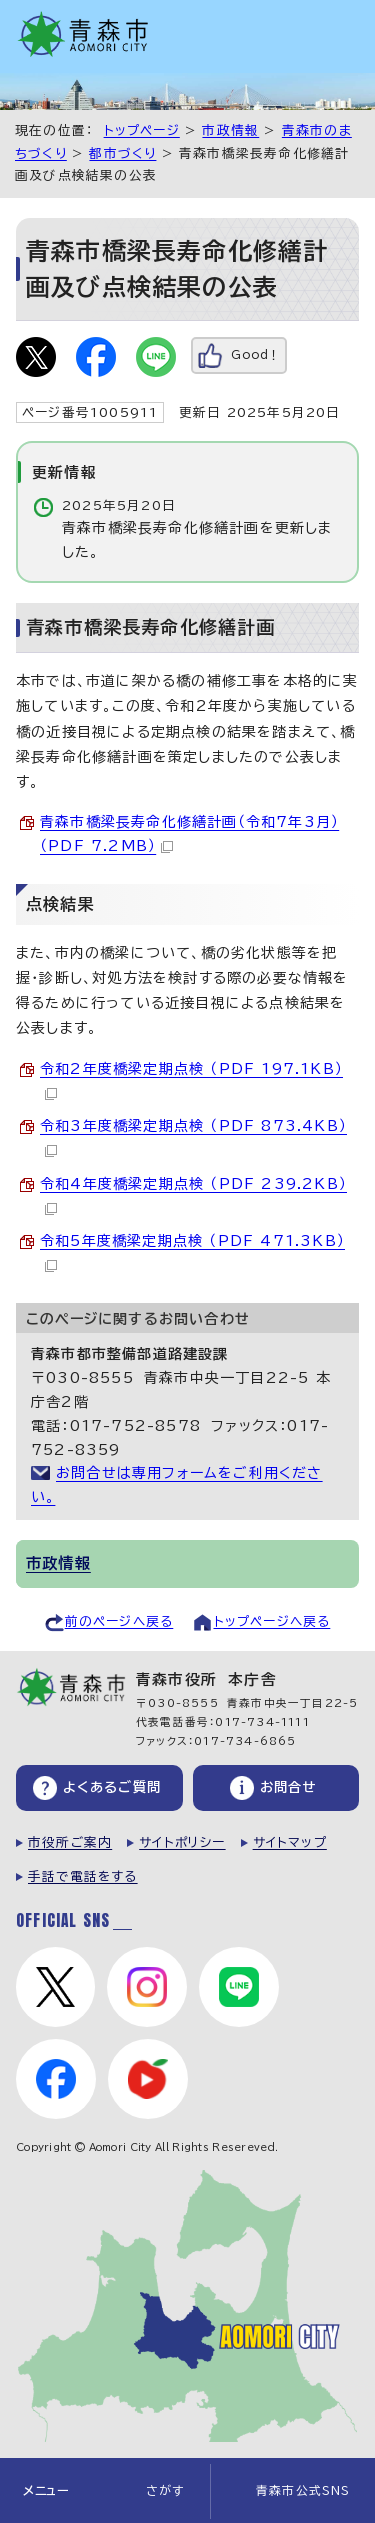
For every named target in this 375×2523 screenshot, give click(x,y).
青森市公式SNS (303, 2490)
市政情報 (230, 130)
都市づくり (122, 153)
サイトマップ (290, 1842)
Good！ (255, 354)
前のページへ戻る (119, 1621)
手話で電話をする (83, 1876)
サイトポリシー (182, 1842)
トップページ (142, 130)
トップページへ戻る (272, 1621)
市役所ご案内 (70, 1842)
